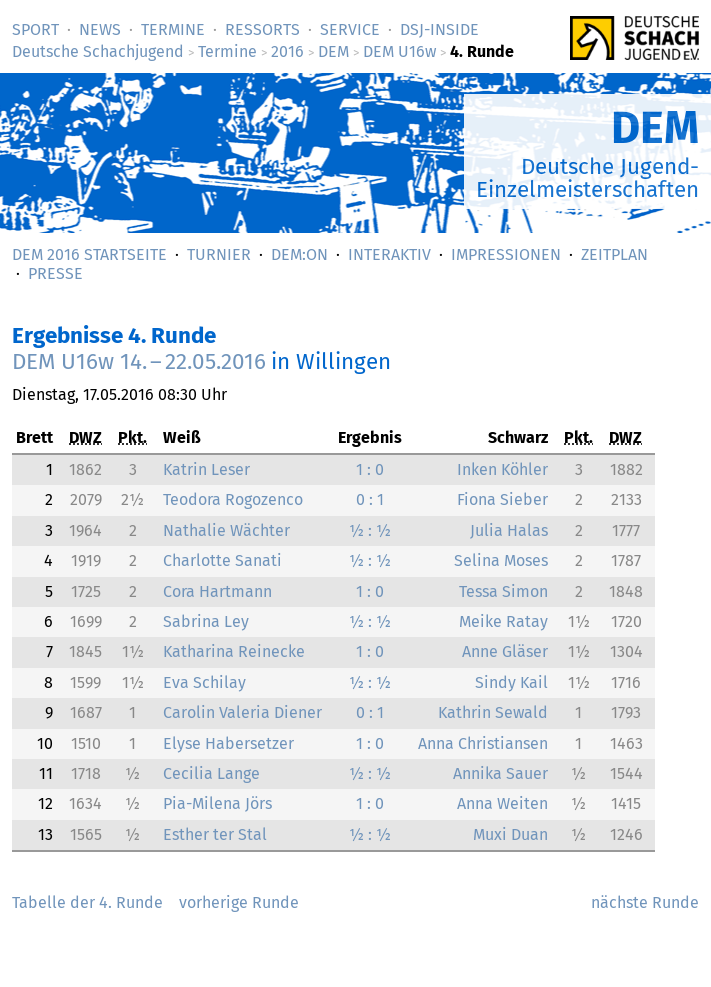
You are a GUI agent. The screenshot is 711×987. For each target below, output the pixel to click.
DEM (333, 51)
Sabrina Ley (206, 621)
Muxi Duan (510, 834)
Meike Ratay (503, 621)
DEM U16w (399, 51)
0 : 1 (370, 499)
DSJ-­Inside (439, 29)
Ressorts (262, 29)
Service (350, 29)
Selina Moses (501, 560)
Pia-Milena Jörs (217, 803)
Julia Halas (509, 530)
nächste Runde (645, 902)
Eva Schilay (204, 682)
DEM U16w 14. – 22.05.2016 (139, 361)
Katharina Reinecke (234, 651)
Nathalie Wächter (226, 530)
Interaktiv (389, 254)
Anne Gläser (505, 651)
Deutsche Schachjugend (98, 51)
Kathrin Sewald (493, 712)
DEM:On (299, 254)
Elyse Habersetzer (228, 743)
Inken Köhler (502, 469)
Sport (35, 29)
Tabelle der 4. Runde (87, 902)
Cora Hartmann (217, 591)
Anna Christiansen (483, 743)
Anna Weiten (502, 803)
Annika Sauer (500, 773)
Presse (55, 273)
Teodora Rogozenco (233, 499)
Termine (173, 29)
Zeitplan (614, 254)
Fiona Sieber (502, 499)
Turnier (219, 254)
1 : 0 (370, 469)
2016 (287, 51)
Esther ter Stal (215, 834)
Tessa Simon (503, 591)
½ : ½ (370, 530)
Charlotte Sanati (222, 560)
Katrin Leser (206, 469)
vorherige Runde (239, 902)
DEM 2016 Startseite (89, 254)
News (100, 29)
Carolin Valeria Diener (242, 712)
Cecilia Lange (211, 773)
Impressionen (506, 254)
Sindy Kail (511, 682)
